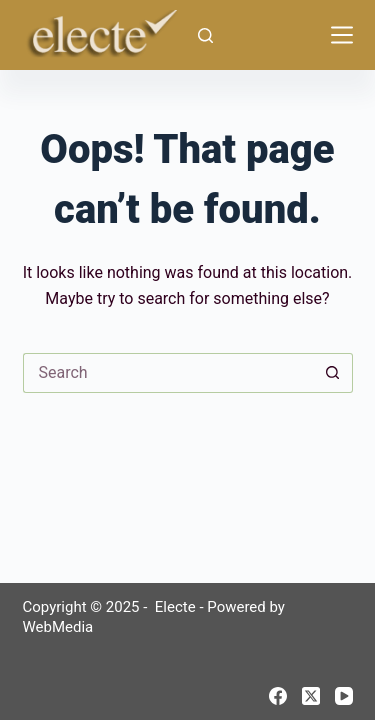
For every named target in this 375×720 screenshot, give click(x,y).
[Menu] (342, 35)
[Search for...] (168, 373)
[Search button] (333, 373)
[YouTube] (344, 696)
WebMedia (58, 627)
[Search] (205, 35)
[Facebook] (278, 696)
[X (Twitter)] (311, 696)
